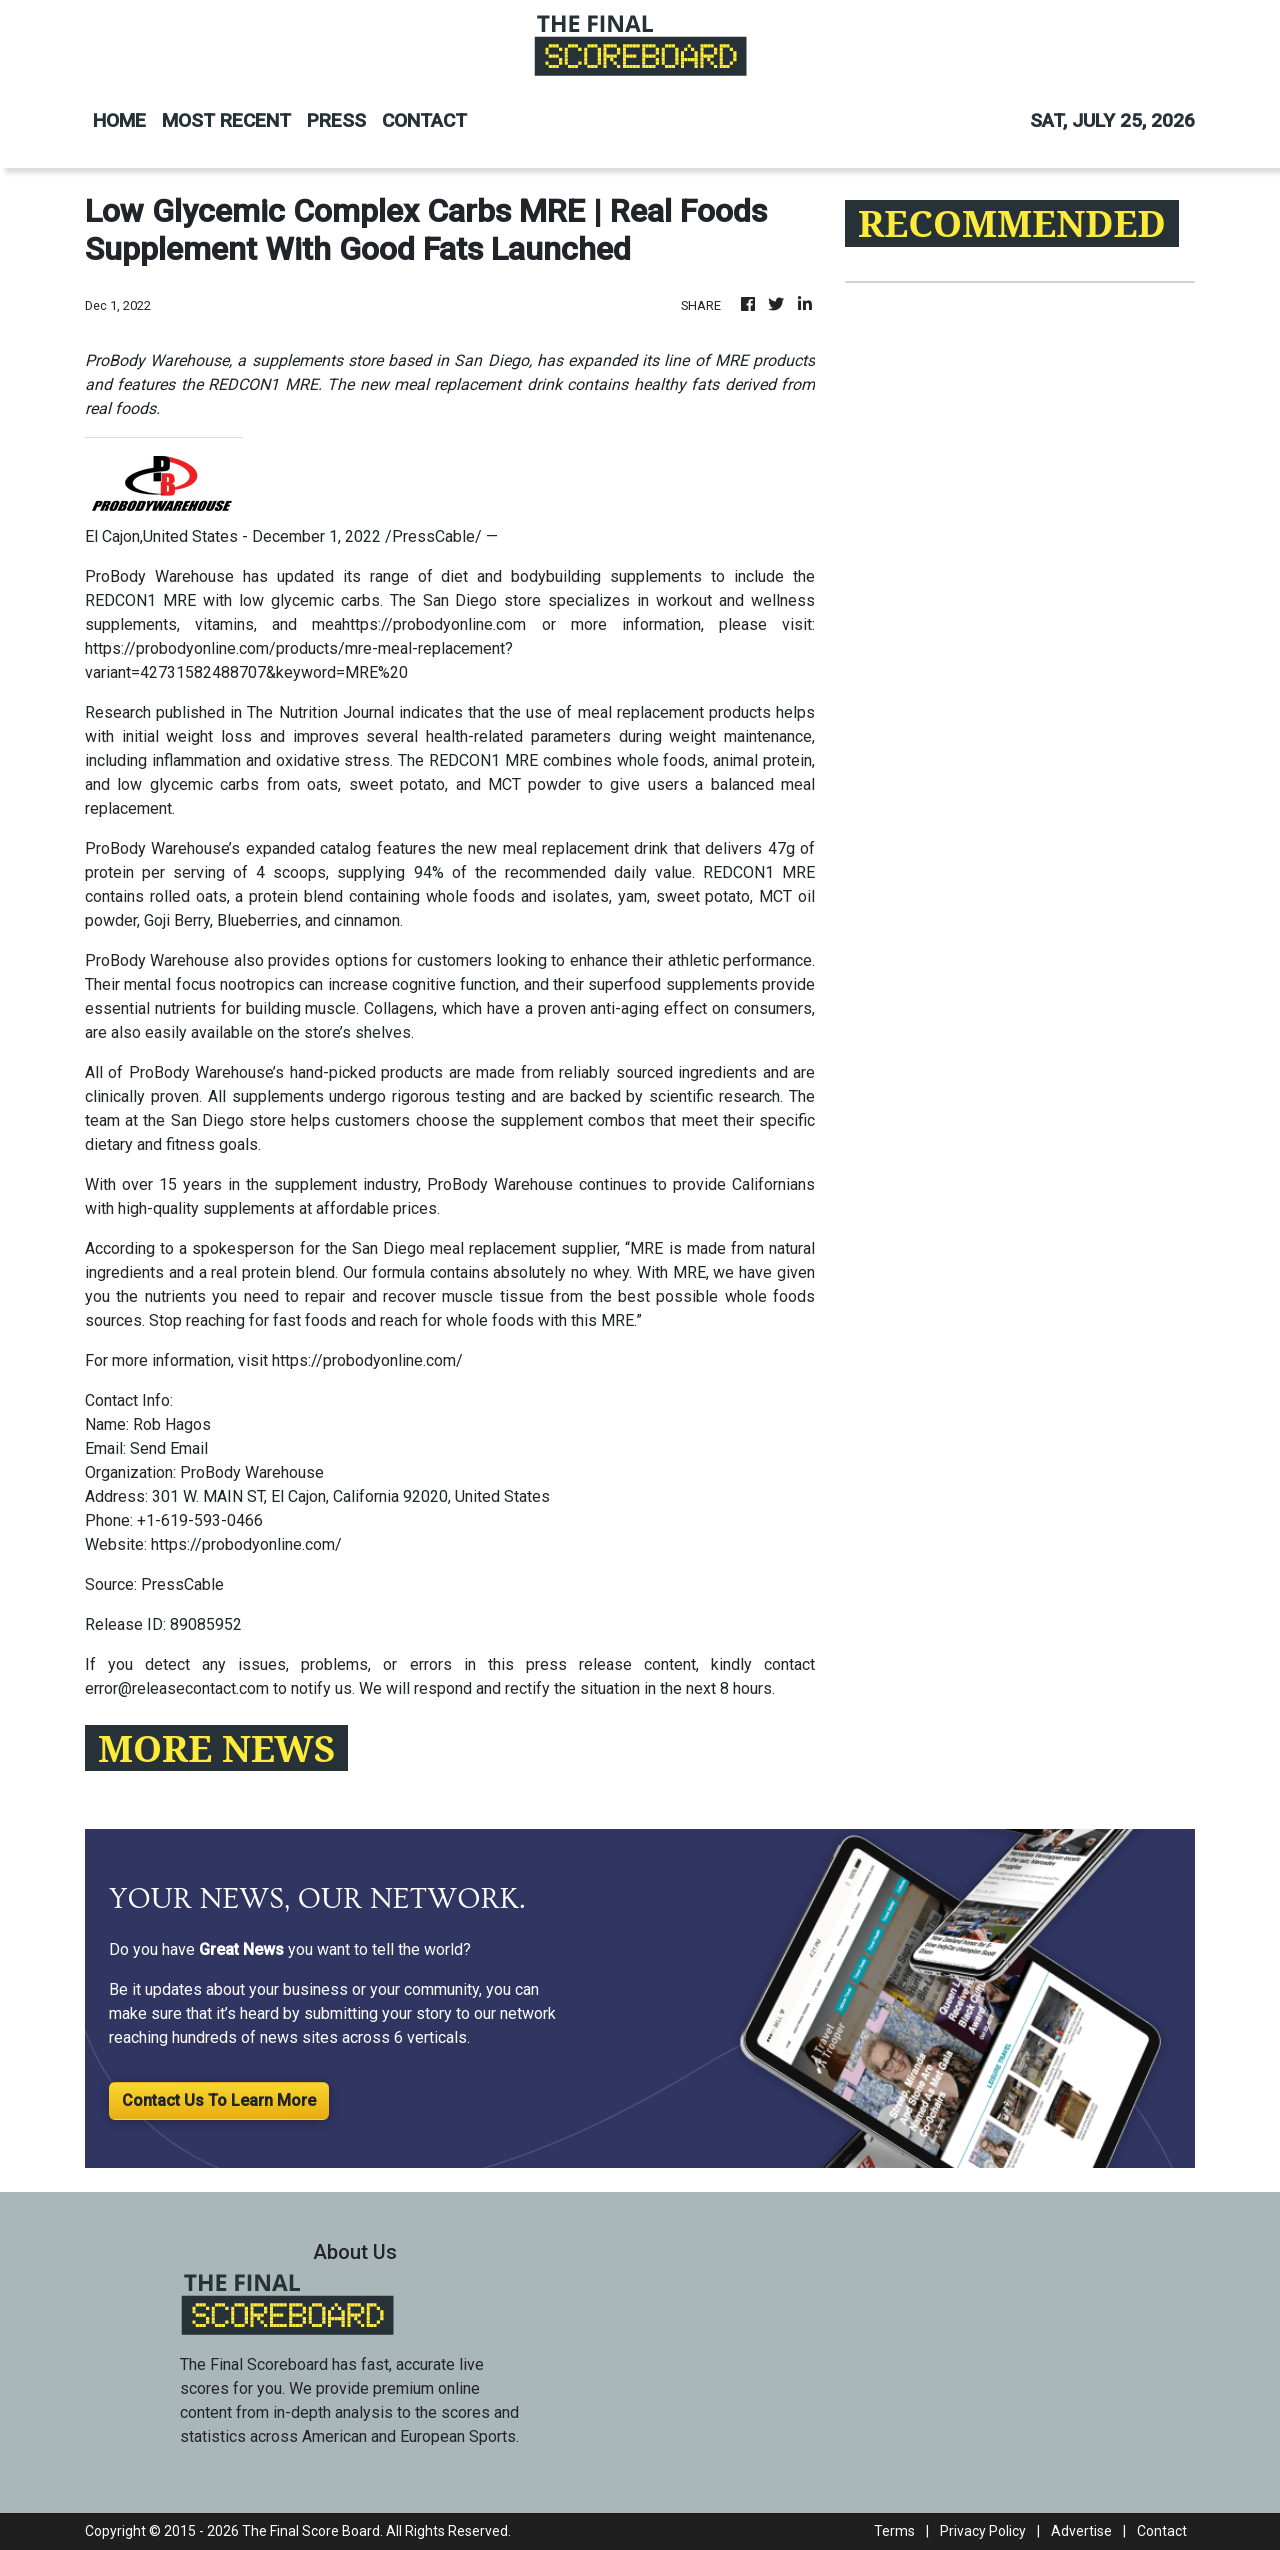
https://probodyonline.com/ (367, 1360)
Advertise (1081, 2531)
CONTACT (424, 120)
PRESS (336, 120)
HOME (119, 120)
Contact (1162, 2531)
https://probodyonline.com (434, 624)
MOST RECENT (226, 120)
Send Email (169, 1448)
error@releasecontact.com (177, 1688)
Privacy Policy (983, 2531)
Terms (894, 2531)
